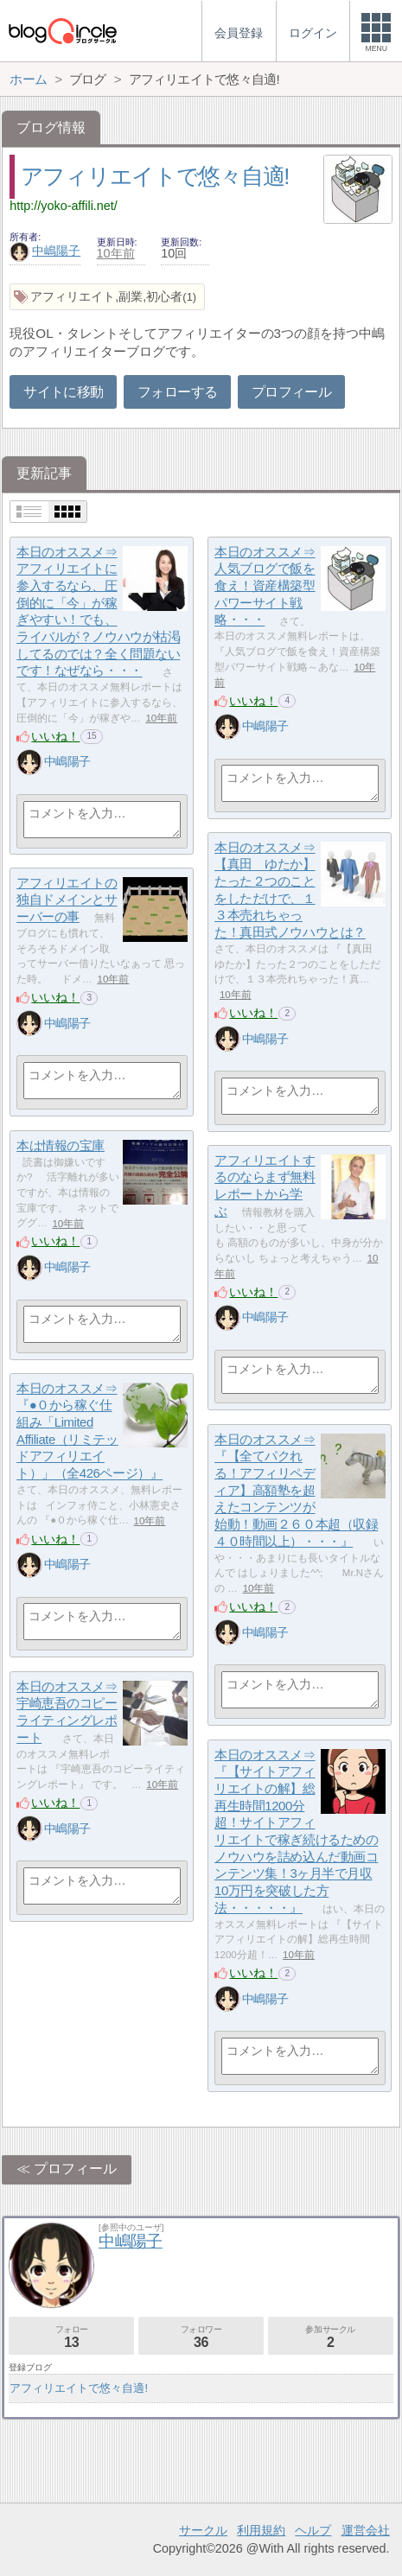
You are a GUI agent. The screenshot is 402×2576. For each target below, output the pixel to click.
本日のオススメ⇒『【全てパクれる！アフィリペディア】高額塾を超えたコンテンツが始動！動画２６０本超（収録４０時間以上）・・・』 (296, 1490)
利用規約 (261, 2530)
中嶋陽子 (45, 251)
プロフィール (291, 392)
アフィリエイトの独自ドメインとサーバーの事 (66, 899)
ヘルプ (313, 2530)
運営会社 (365, 2530)
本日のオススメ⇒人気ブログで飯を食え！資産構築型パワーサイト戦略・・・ (264, 585)
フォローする (177, 392)
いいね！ (55, 736)
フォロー (71, 2337)
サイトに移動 (63, 392)
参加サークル (330, 2337)
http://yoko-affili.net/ (64, 206)
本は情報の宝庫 (60, 1145)
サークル (203, 2530)
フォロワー (201, 2337)
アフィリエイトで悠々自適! (155, 176)
